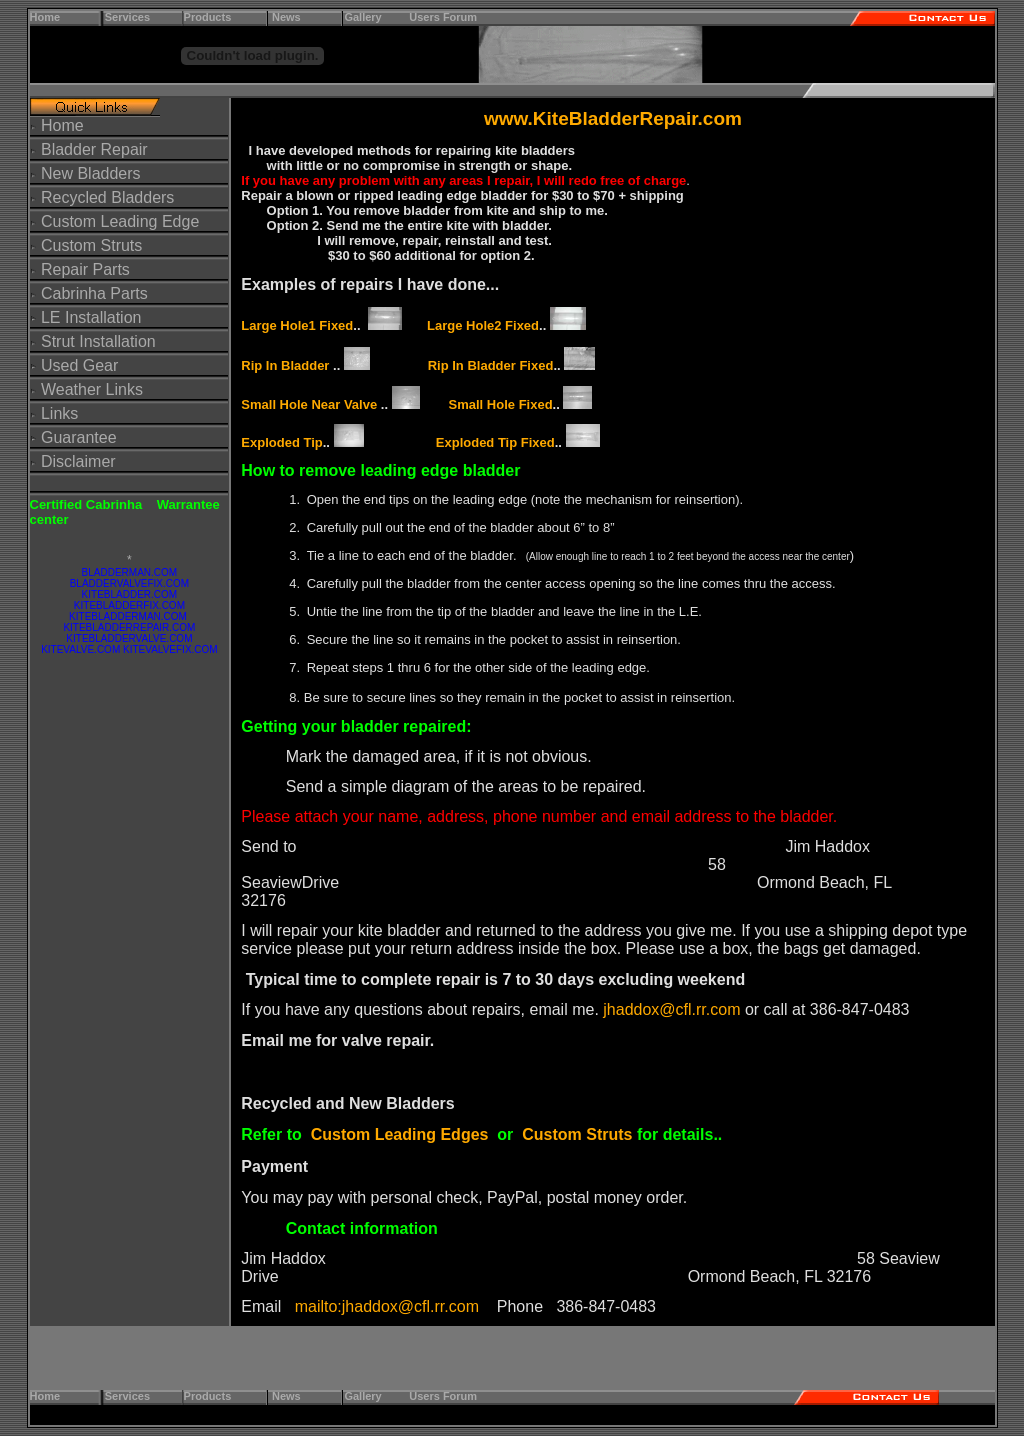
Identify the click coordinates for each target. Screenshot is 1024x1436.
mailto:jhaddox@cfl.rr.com (387, 1306)
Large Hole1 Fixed (297, 325)
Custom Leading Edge (120, 221)
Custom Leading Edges (400, 1134)
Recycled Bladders (107, 197)
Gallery (369, 17)
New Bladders (91, 173)
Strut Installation (98, 341)
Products (208, 17)
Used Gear (79, 365)
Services (127, 17)
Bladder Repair (94, 149)
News (286, 17)
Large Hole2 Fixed (483, 325)
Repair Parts (83, 269)
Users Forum (443, 17)
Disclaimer (78, 461)
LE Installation (91, 317)
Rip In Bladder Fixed (491, 365)
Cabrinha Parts (94, 293)
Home (45, 17)
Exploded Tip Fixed (495, 442)
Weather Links (92, 389)
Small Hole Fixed (501, 404)
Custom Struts (91, 245)
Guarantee (79, 437)
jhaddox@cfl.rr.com (671, 1009)
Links (59, 413)
